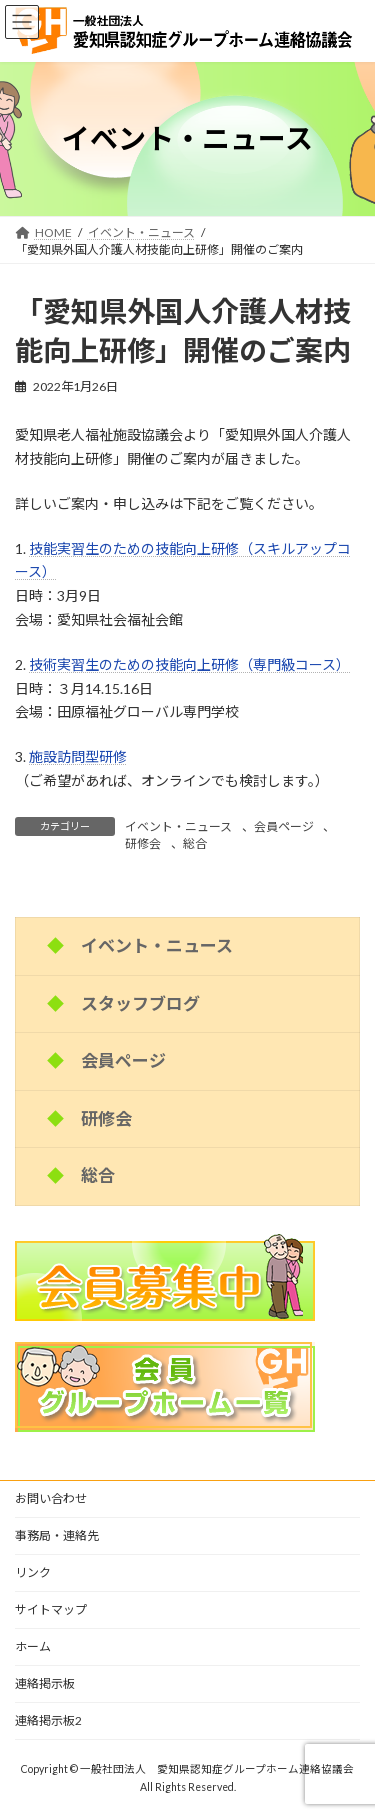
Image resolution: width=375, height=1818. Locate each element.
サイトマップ (51, 1609)
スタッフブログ (140, 1002)
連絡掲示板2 (48, 1720)
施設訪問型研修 (78, 756)
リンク (33, 1572)
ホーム (33, 1646)
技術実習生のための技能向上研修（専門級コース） (189, 664)
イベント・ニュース (178, 826)
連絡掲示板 (45, 1683)
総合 (195, 843)
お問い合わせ (51, 1498)
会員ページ (284, 826)
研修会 (143, 843)
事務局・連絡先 (57, 1535)
